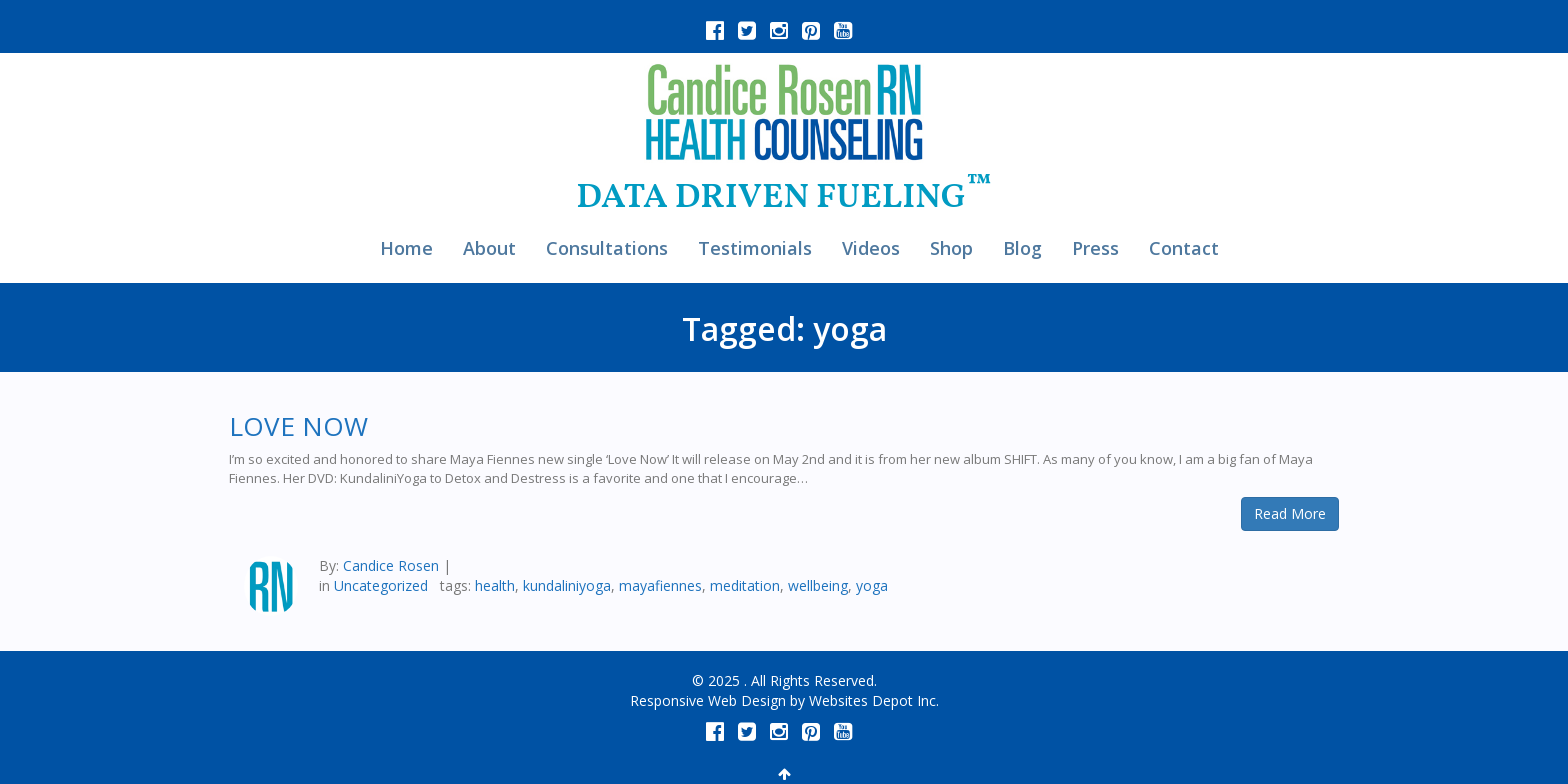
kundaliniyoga (567, 585)
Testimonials (755, 248)
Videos (871, 248)
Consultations (607, 248)
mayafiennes (660, 585)
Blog (1022, 248)
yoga (872, 585)
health (495, 585)
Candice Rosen (391, 565)
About (489, 248)
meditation (745, 585)
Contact (1184, 248)
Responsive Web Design (708, 700)
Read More (1290, 513)
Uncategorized (381, 585)
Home (406, 248)
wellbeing (818, 585)
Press (1095, 248)
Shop (951, 248)
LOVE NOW (298, 426)
